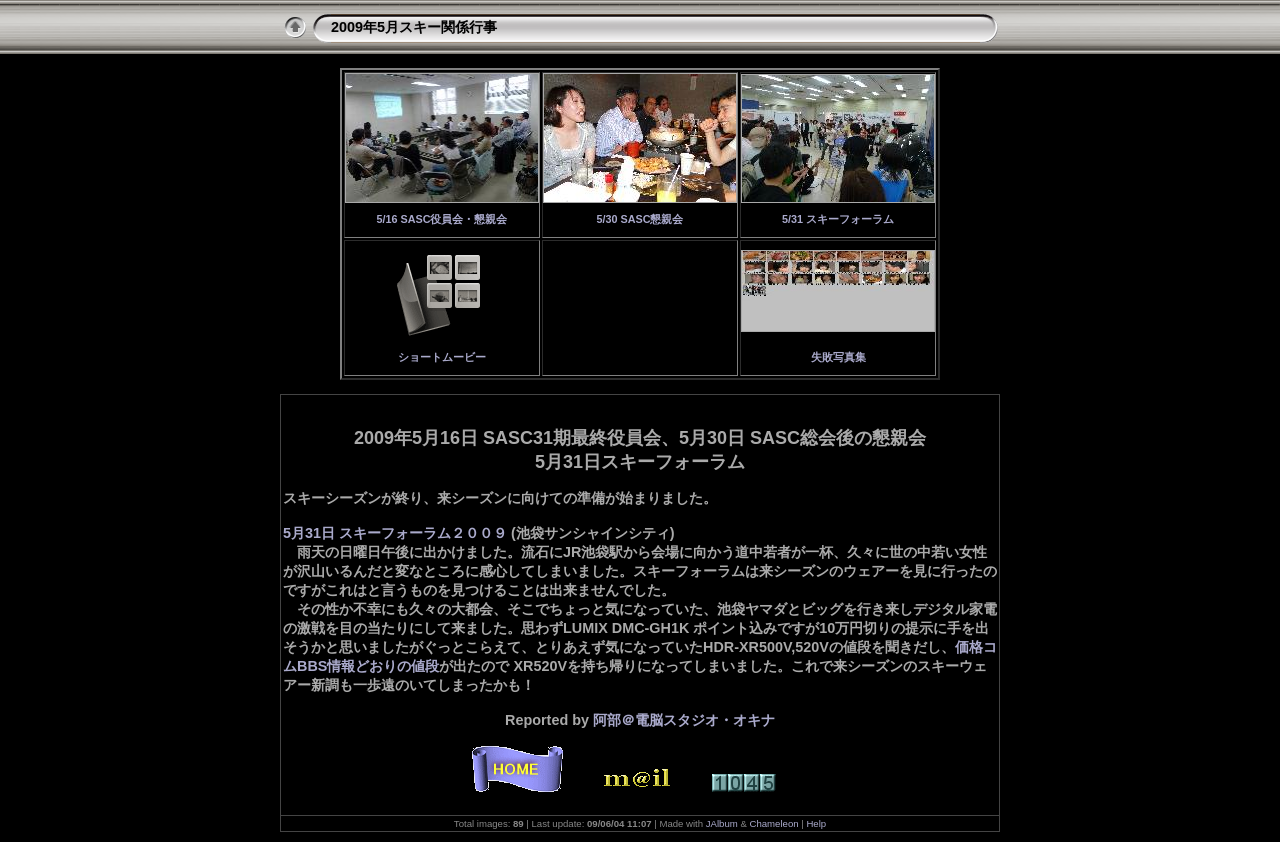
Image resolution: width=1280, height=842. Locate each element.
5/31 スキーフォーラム (838, 219)
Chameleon (774, 823)
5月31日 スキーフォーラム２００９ (395, 533)
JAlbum (722, 823)
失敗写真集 (838, 357)
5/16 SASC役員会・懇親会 (441, 219)
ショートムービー (442, 357)
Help (816, 823)
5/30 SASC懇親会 (639, 219)
